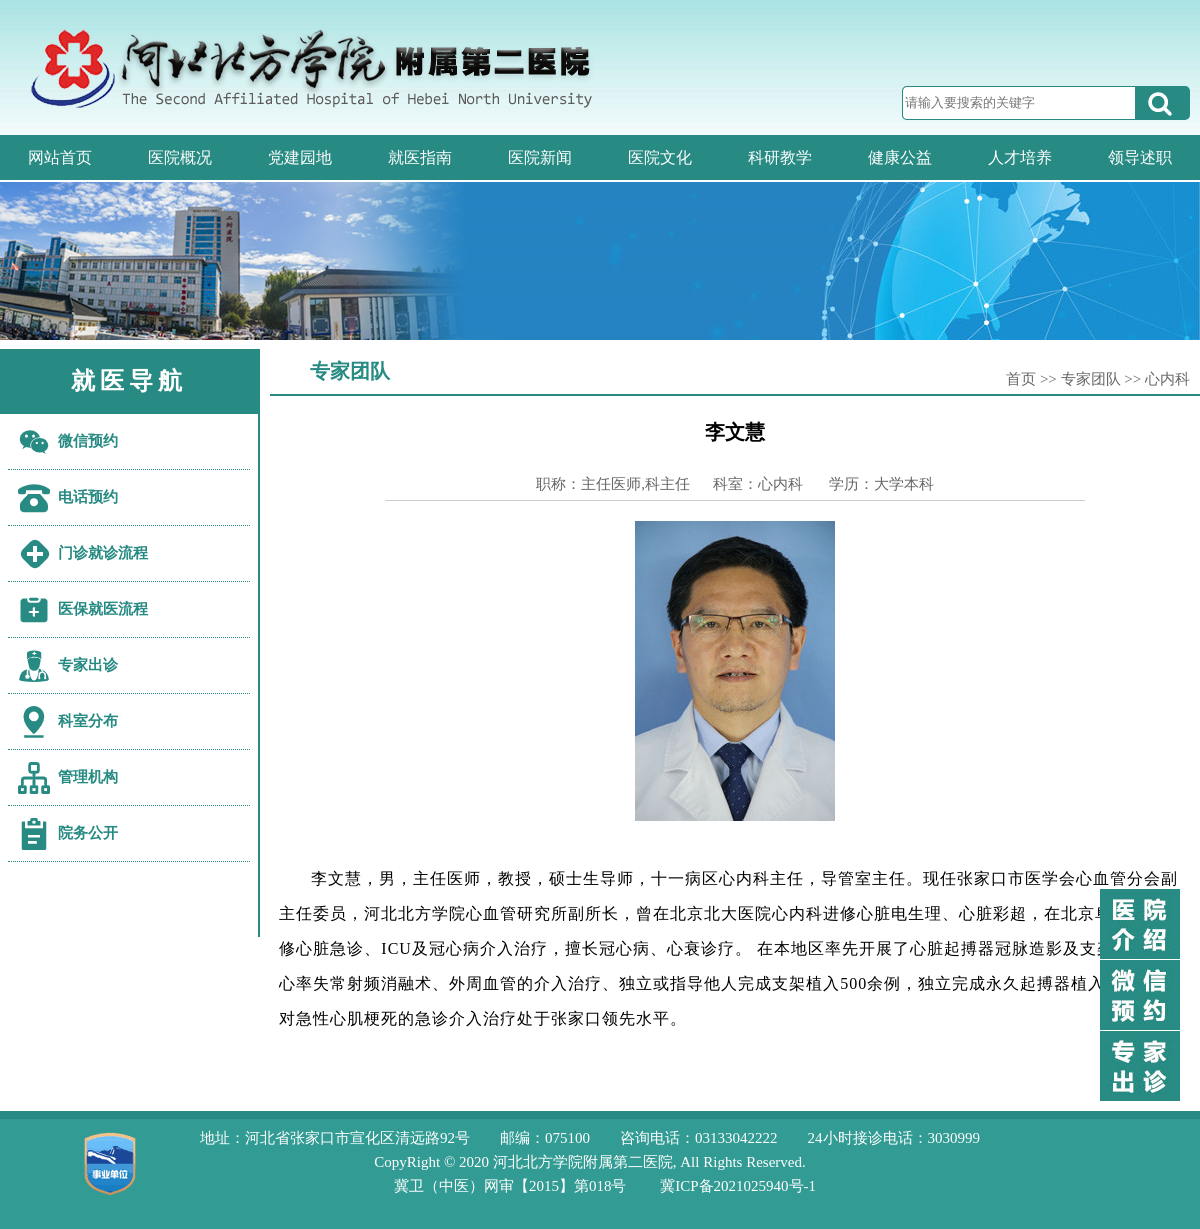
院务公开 (88, 833)
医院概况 (180, 157)
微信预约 (88, 441)
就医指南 (420, 157)
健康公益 (900, 157)
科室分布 (88, 721)
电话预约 (88, 497)
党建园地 (300, 157)
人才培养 (1020, 157)
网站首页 (60, 157)
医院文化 (660, 157)
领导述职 (1140, 157)
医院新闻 (540, 157)
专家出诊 (88, 665)
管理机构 (88, 777)
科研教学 (780, 157)
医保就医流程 (103, 609)
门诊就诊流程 (103, 553)
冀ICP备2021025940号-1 (738, 1186)
